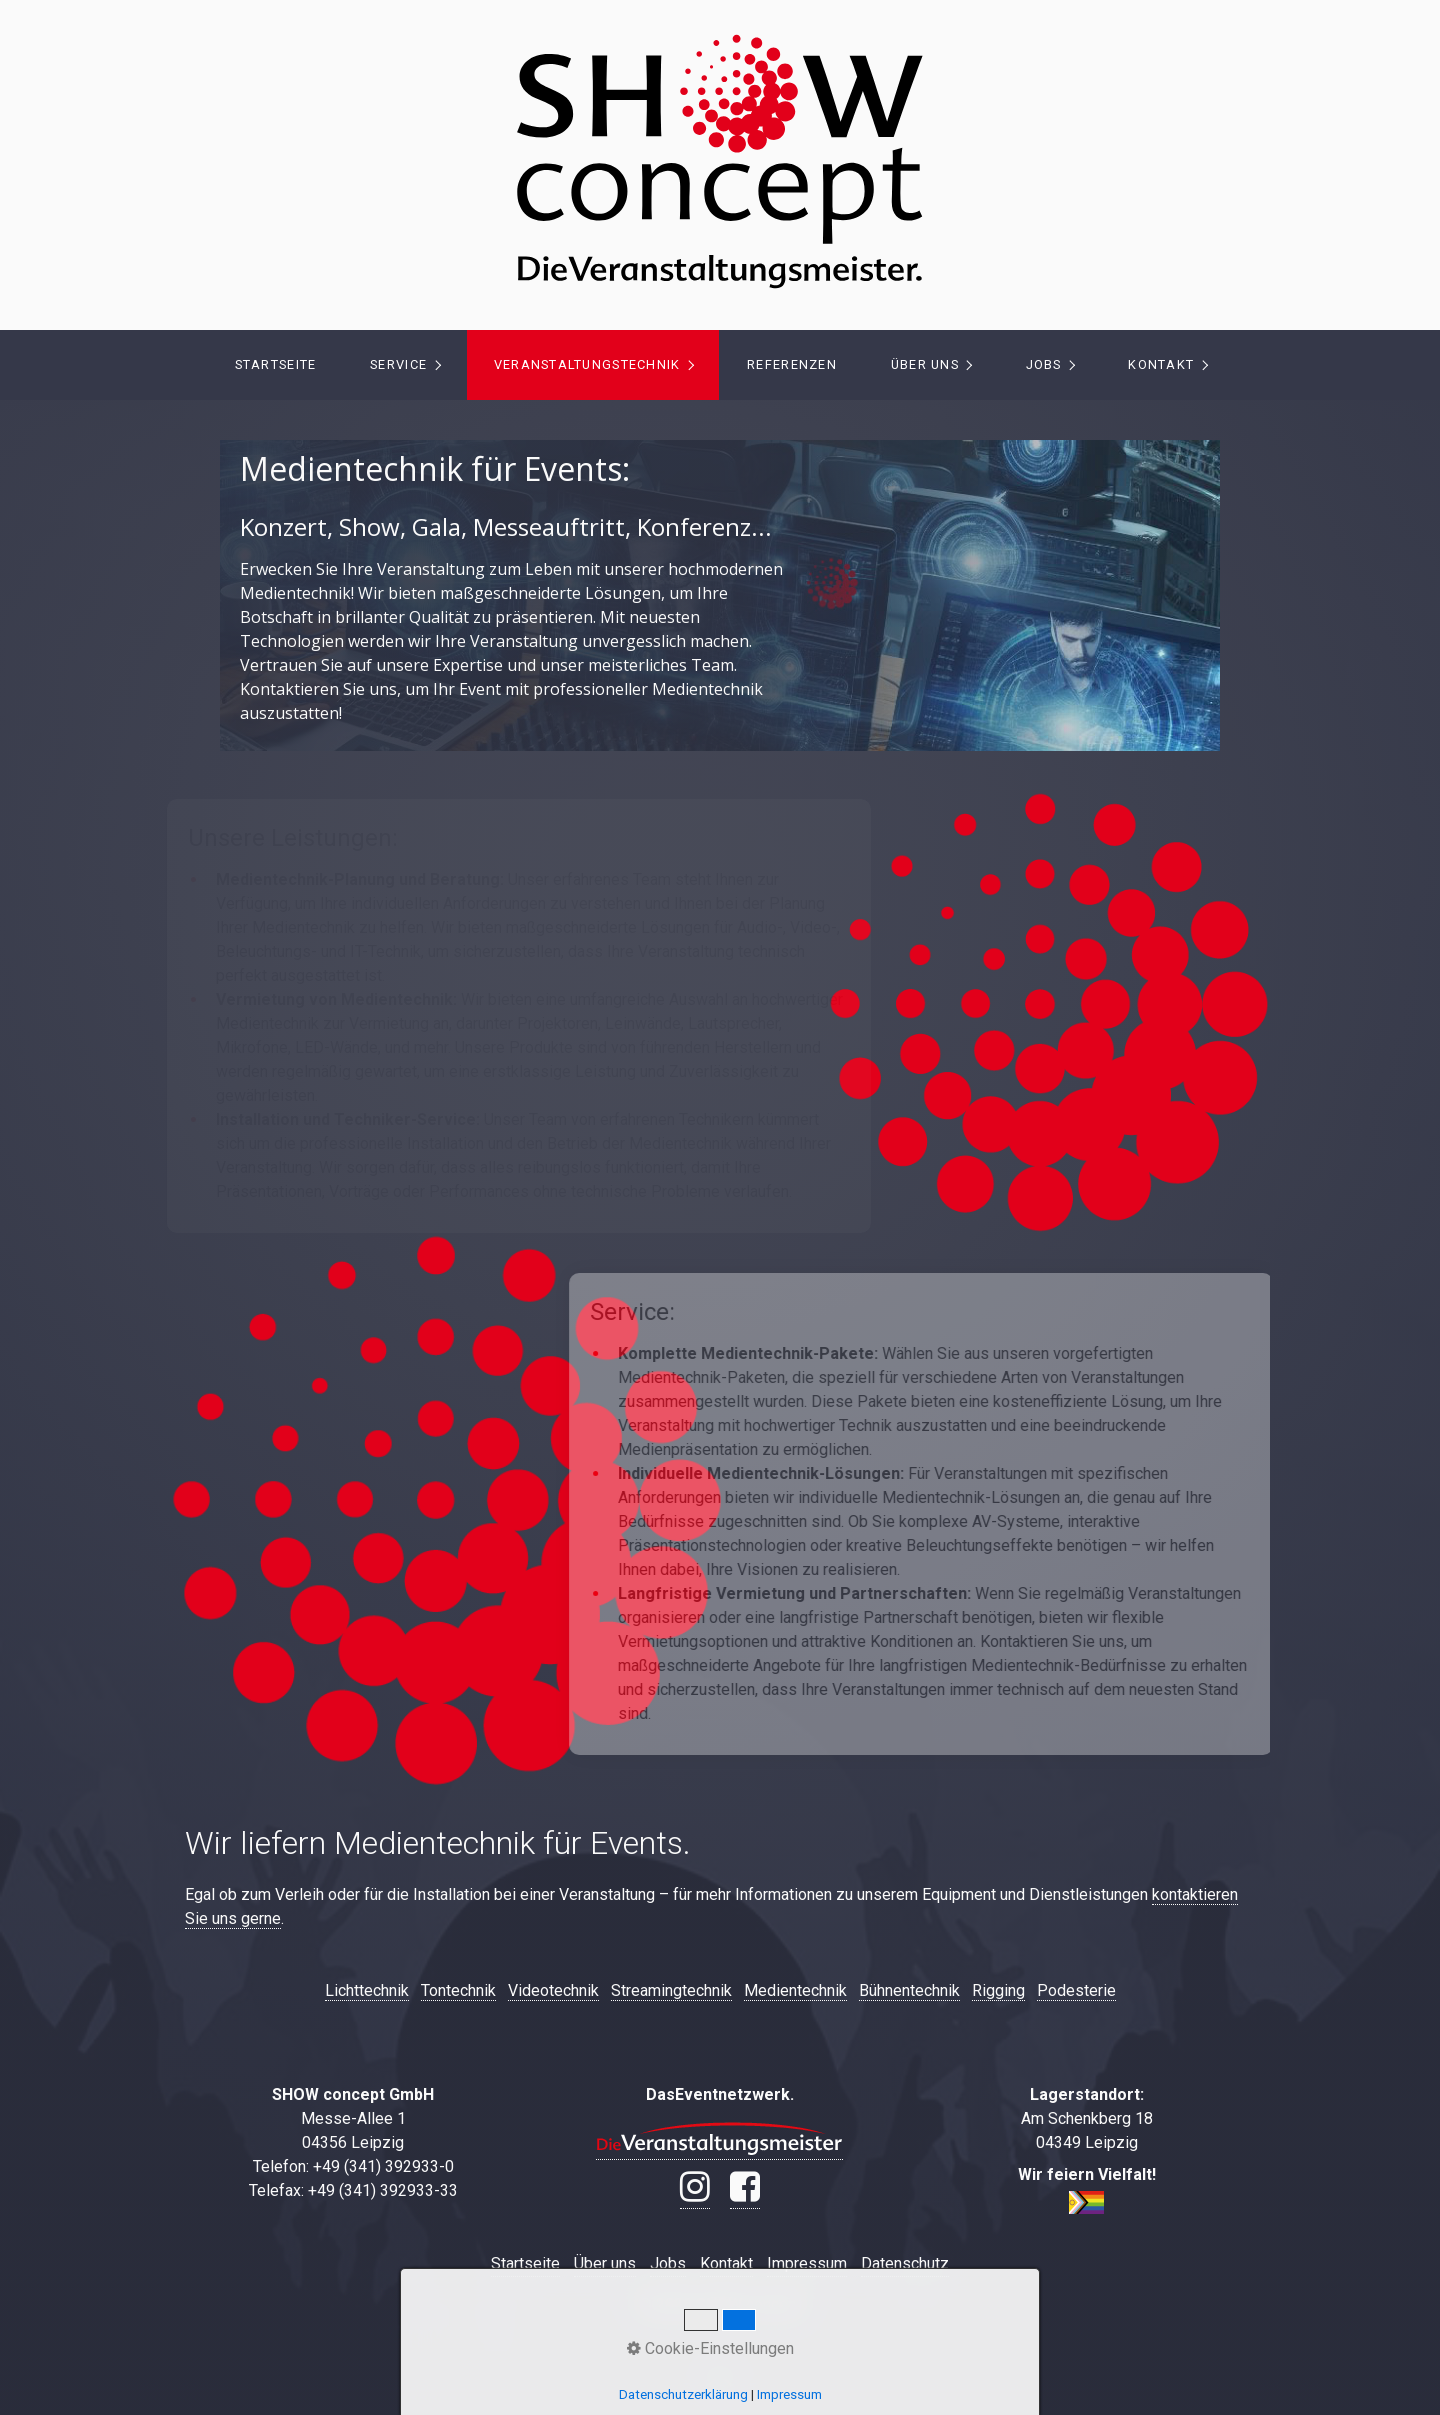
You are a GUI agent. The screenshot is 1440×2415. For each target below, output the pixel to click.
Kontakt (1161, 364)
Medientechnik (795, 1990)
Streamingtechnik (671, 1990)
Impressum (807, 2263)
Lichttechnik (367, 1990)
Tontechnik (458, 1990)
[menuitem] (274, 365)
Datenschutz (905, 2263)
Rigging (998, 1990)
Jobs (1044, 364)
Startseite (276, 364)
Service (398, 364)
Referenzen (792, 364)
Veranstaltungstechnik (587, 364)
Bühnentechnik (909, 1990)
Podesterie (1076, 1990)
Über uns (925, 364)
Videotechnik (553, 1990)
